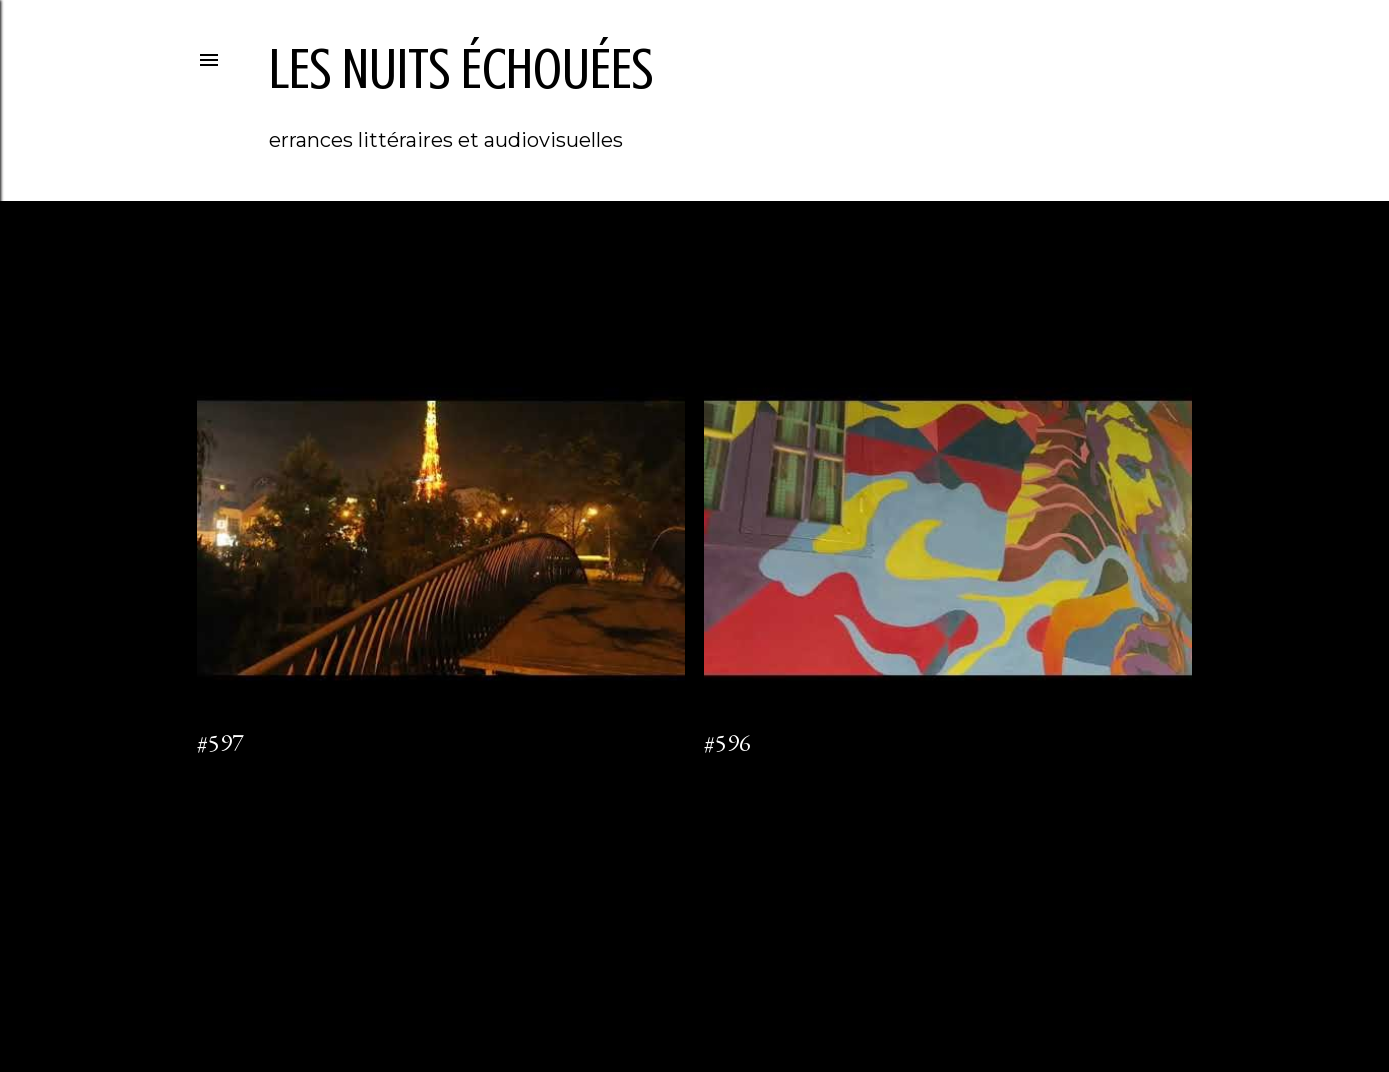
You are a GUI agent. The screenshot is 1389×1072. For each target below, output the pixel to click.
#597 (220, 742)
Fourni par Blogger (695, 977)
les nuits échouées (461, 69)
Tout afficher (1112, 278)
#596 (727, 742)
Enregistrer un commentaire (786, 773)
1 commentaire (240, 773)
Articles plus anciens (1105, 855)
